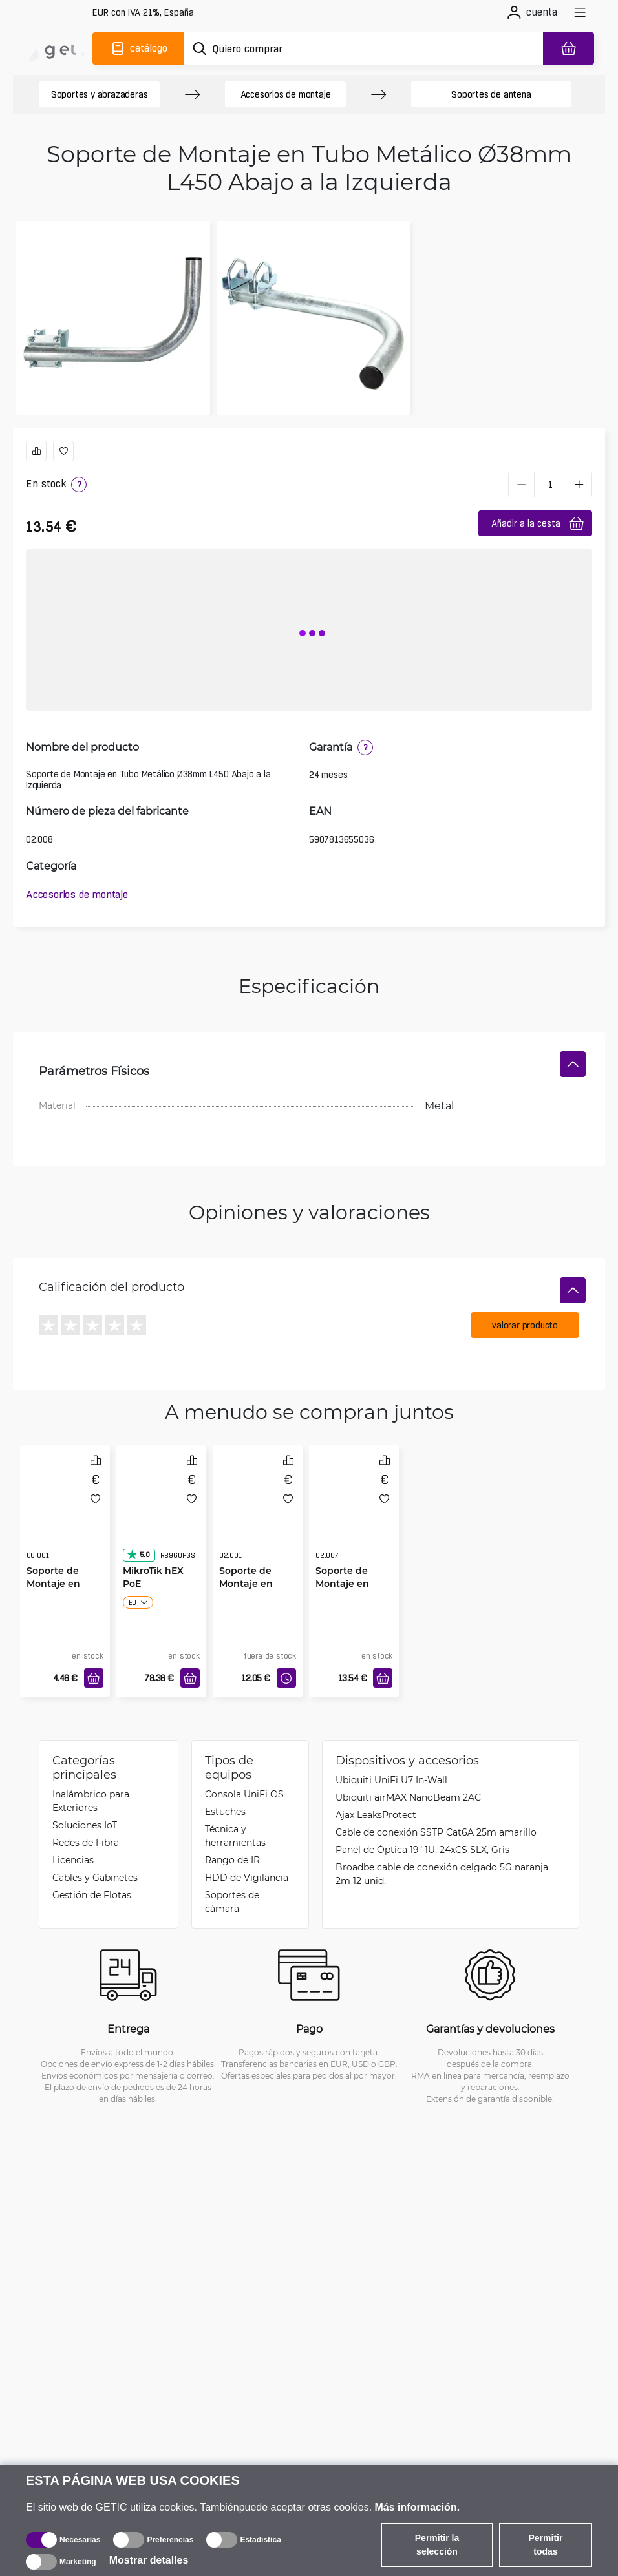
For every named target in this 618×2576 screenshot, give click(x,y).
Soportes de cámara (232, 1901)
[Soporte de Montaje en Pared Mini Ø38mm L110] (65, 1515)
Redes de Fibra (85, 1842)
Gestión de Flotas (91, 1895)
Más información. (417, 2507)
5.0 (138, 1554)
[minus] (521, 484)
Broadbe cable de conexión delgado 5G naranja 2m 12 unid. (442, 1874)
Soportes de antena (491, 94)
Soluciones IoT (84, 1825)
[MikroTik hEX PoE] (161, 1515)
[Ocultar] (573, 1064)
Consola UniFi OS (244, 1794)
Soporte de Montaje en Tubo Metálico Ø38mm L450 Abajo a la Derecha (348, 1590)
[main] (56, 48)
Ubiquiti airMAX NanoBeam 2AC (408, 1797)
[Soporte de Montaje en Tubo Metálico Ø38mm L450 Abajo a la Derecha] (353, 1515)
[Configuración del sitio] (143, 12)
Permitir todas (546, 2545)
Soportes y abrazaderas (99, 94)
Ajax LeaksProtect (376, 1814)
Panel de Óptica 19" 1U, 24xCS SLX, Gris (422, 1849)
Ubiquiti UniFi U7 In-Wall (391, 1780)
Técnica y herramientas (235, 1835)
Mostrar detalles (149, 2560)
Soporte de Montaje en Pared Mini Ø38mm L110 (56, 1589)
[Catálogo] (138, 48)
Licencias (73, 1860)
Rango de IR (232, 1860)
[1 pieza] (550, 484)
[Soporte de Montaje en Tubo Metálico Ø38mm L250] (257, 1515)
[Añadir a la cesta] (93, 1678)
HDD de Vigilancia (246, 1877)
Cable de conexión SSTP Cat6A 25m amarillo (436, 1832)
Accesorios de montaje (285, 94)
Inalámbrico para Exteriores (90, 1801)
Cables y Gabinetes (95, 1877)
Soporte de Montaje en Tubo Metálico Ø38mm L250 (252, 1589)
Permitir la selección (437, 2545)
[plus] (579, 484)
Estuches (225, 1811)
